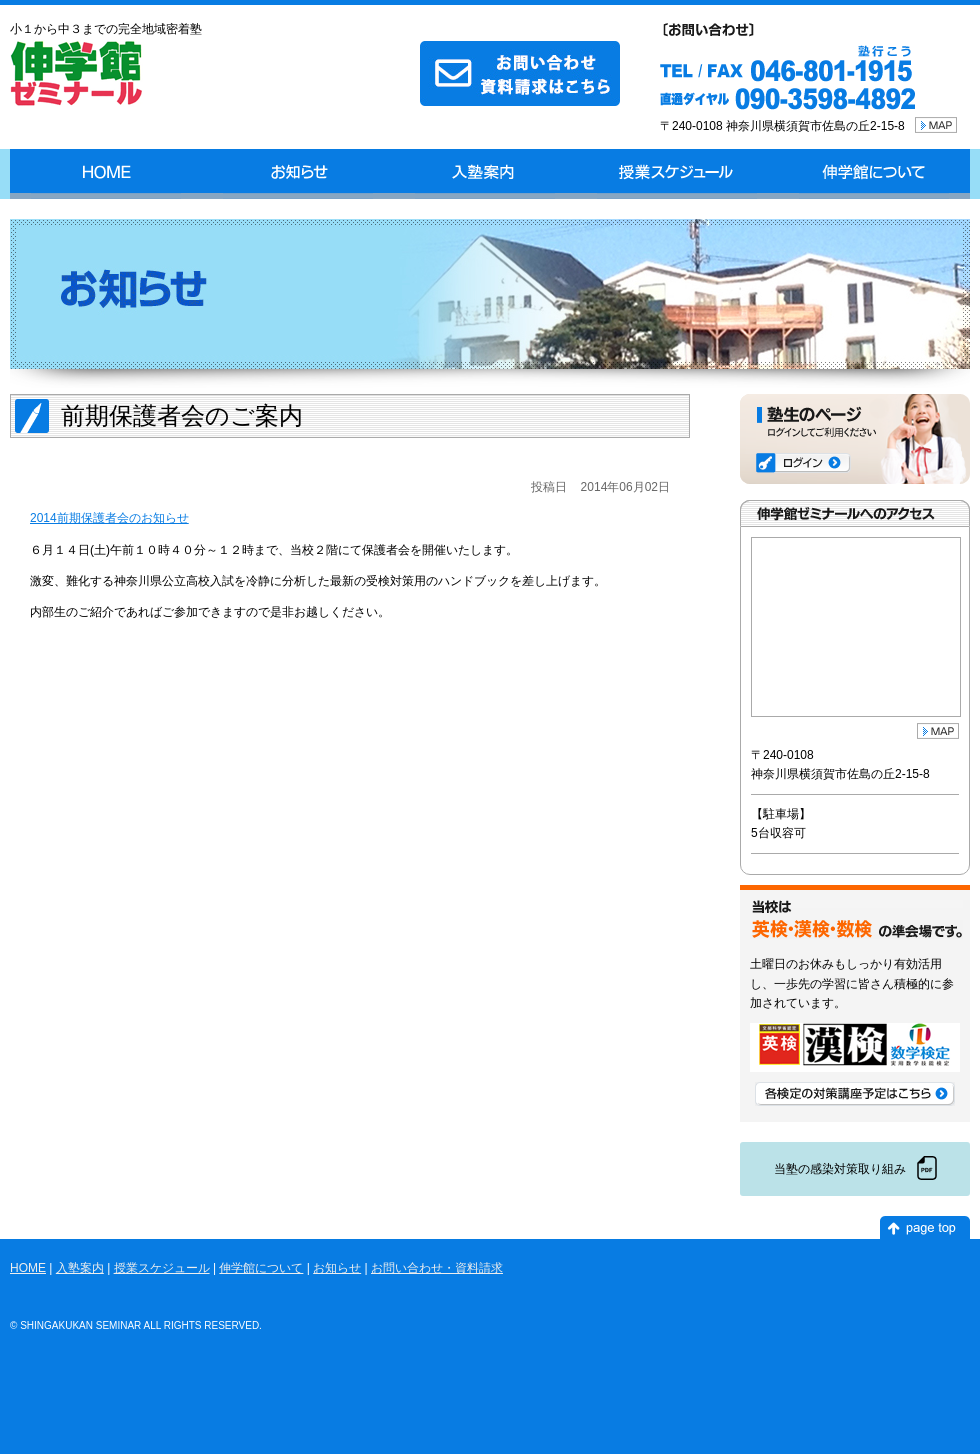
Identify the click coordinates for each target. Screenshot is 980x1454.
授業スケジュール (677, 174)
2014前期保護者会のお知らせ (109, 518)
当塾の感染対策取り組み (840, 1169)
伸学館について (874, 174)
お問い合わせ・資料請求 (437, 1268)
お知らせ (298, 174)
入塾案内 (485, 174)
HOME (106, 174)
